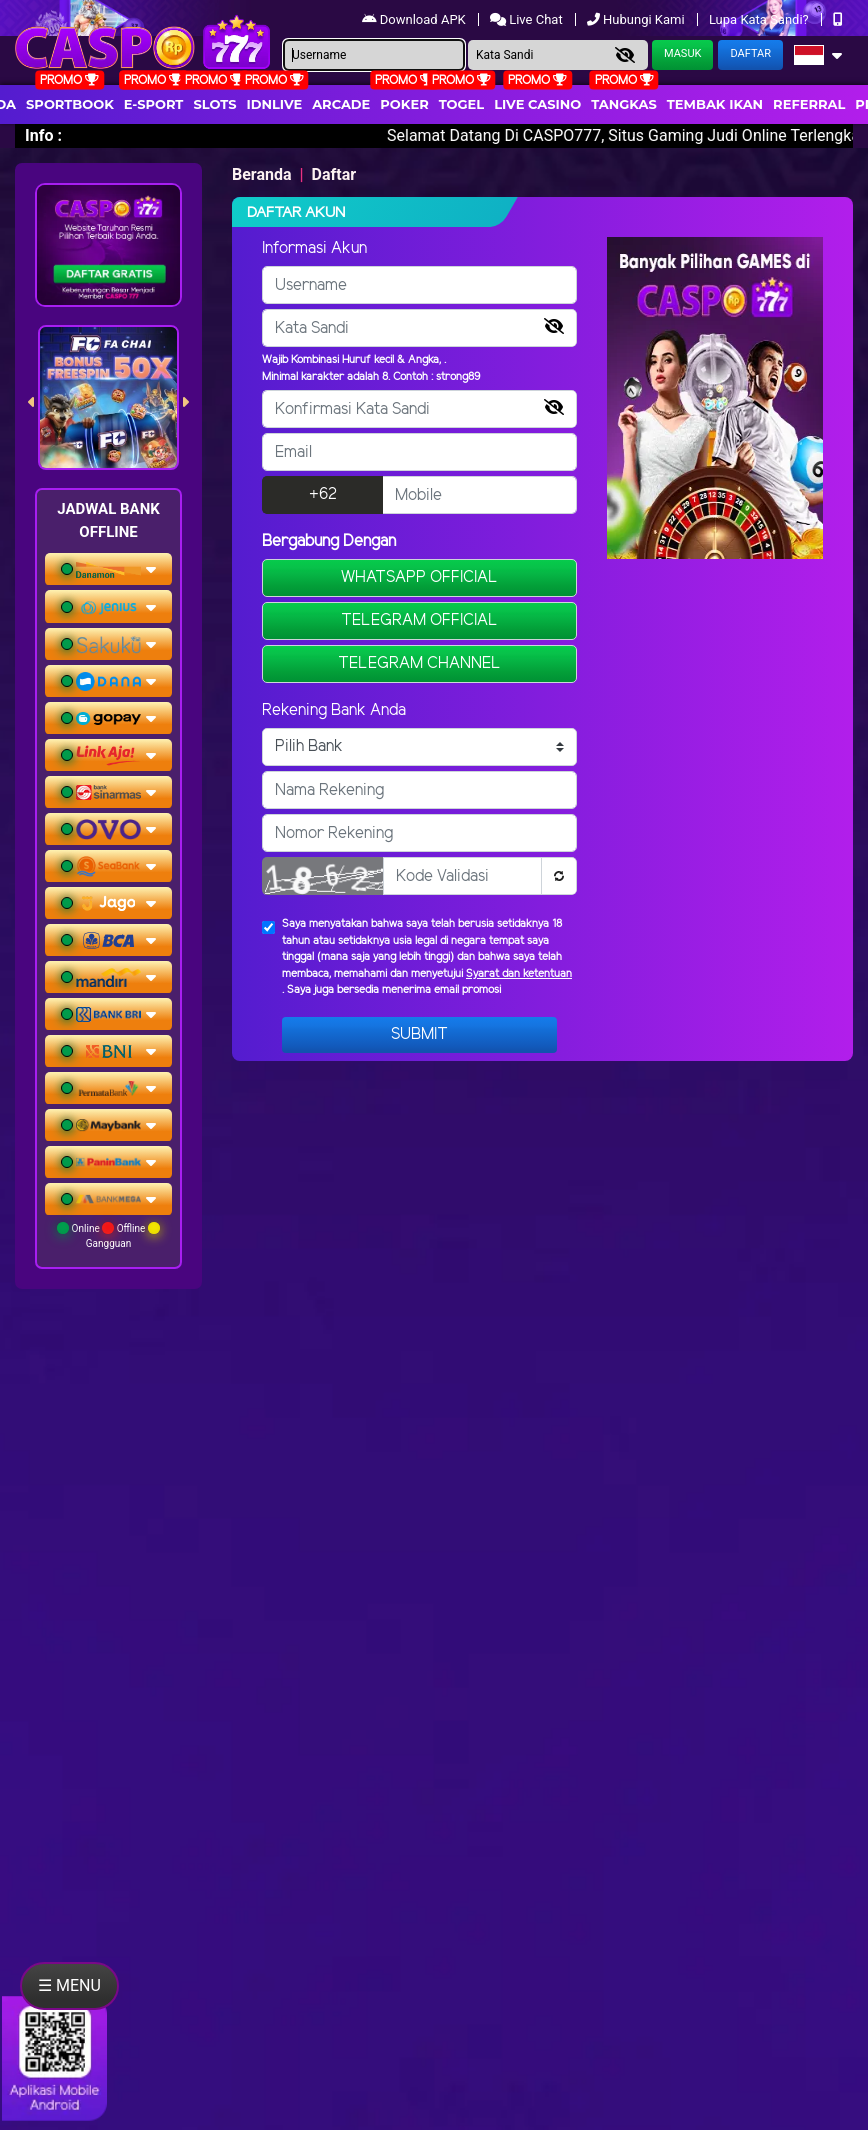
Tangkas (624, 104)
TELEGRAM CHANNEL (419, 663)
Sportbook (70, 104)
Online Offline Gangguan (108, 1235)
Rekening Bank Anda (334, 710)
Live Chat (528, 19)
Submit (419, 1034)
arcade (341, 104)
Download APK (415, 19)
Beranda (262, 174)
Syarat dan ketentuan (519, 974)
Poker (404, 104)
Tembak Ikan (715, 104)
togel (461, 104)
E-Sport (154, 104)
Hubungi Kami (637, 19)
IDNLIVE (275, 104)
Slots (214, 104)
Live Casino (537, 104)
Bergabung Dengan (329, 541)
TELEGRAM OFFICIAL (419, 620)
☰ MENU (69, 1985)
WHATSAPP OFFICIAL (419, 577)
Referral (809, 104)
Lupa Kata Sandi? (760, 19)
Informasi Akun (314, 248)
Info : (43, 135)
